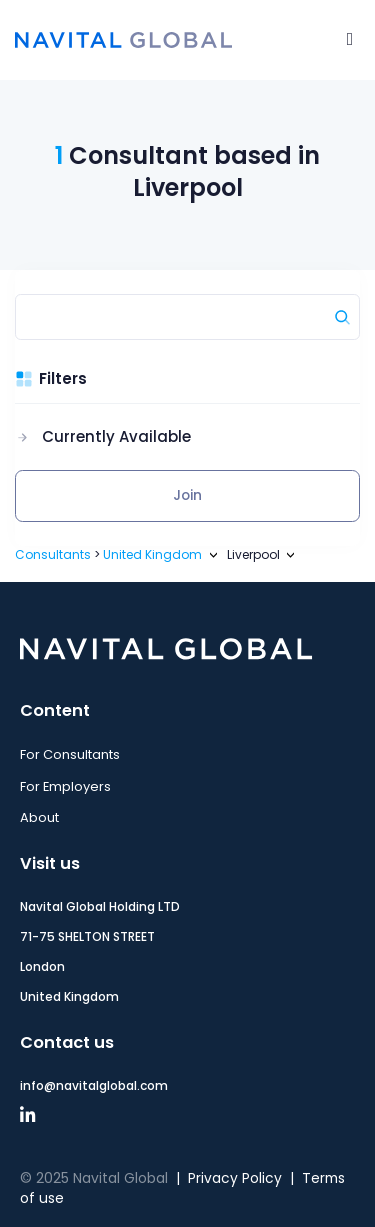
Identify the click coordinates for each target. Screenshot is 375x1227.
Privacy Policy (235, 1178)
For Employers (65, 786)
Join (187, 495)
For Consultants (70, 754)
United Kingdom (152, 554)
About (39, 817)
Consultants (53, 554)
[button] (103, 437)
